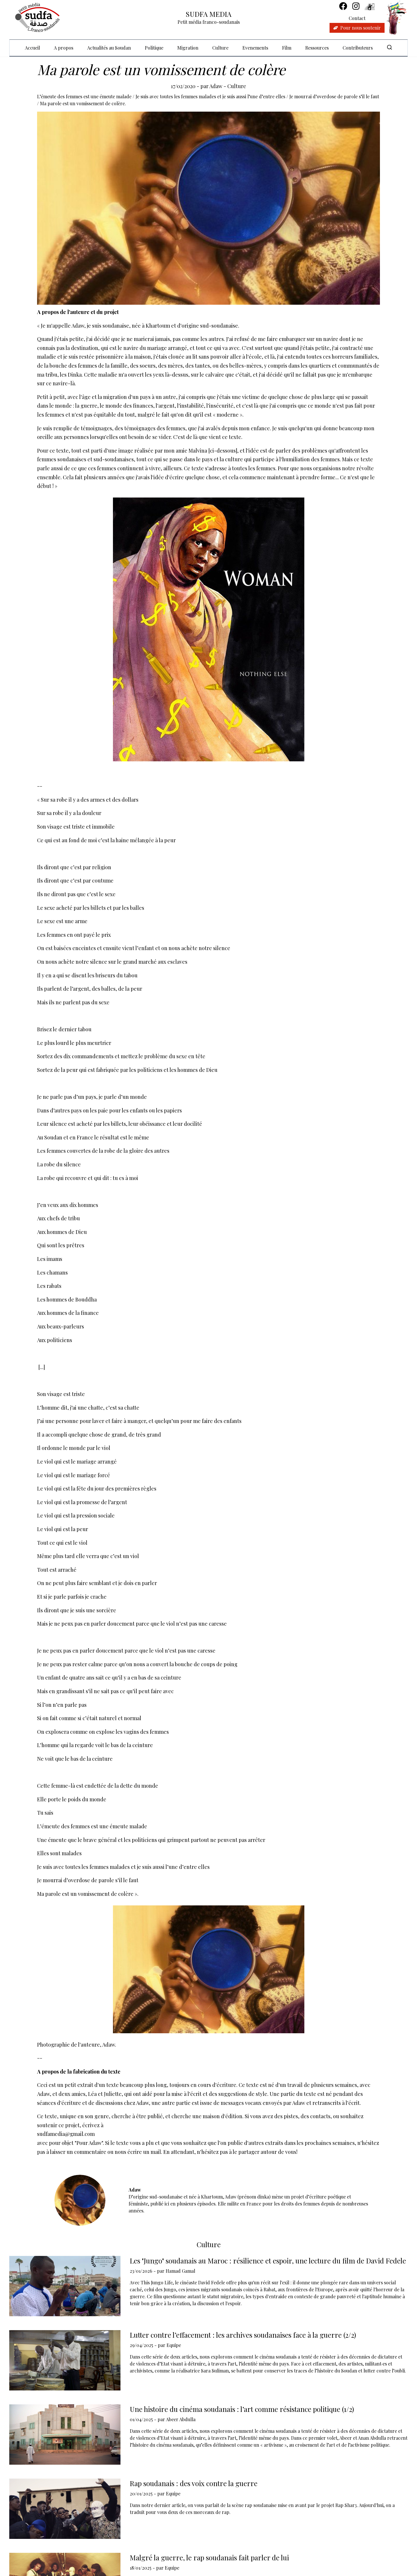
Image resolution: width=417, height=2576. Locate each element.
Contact (357, 18)
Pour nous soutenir (357, 28)
